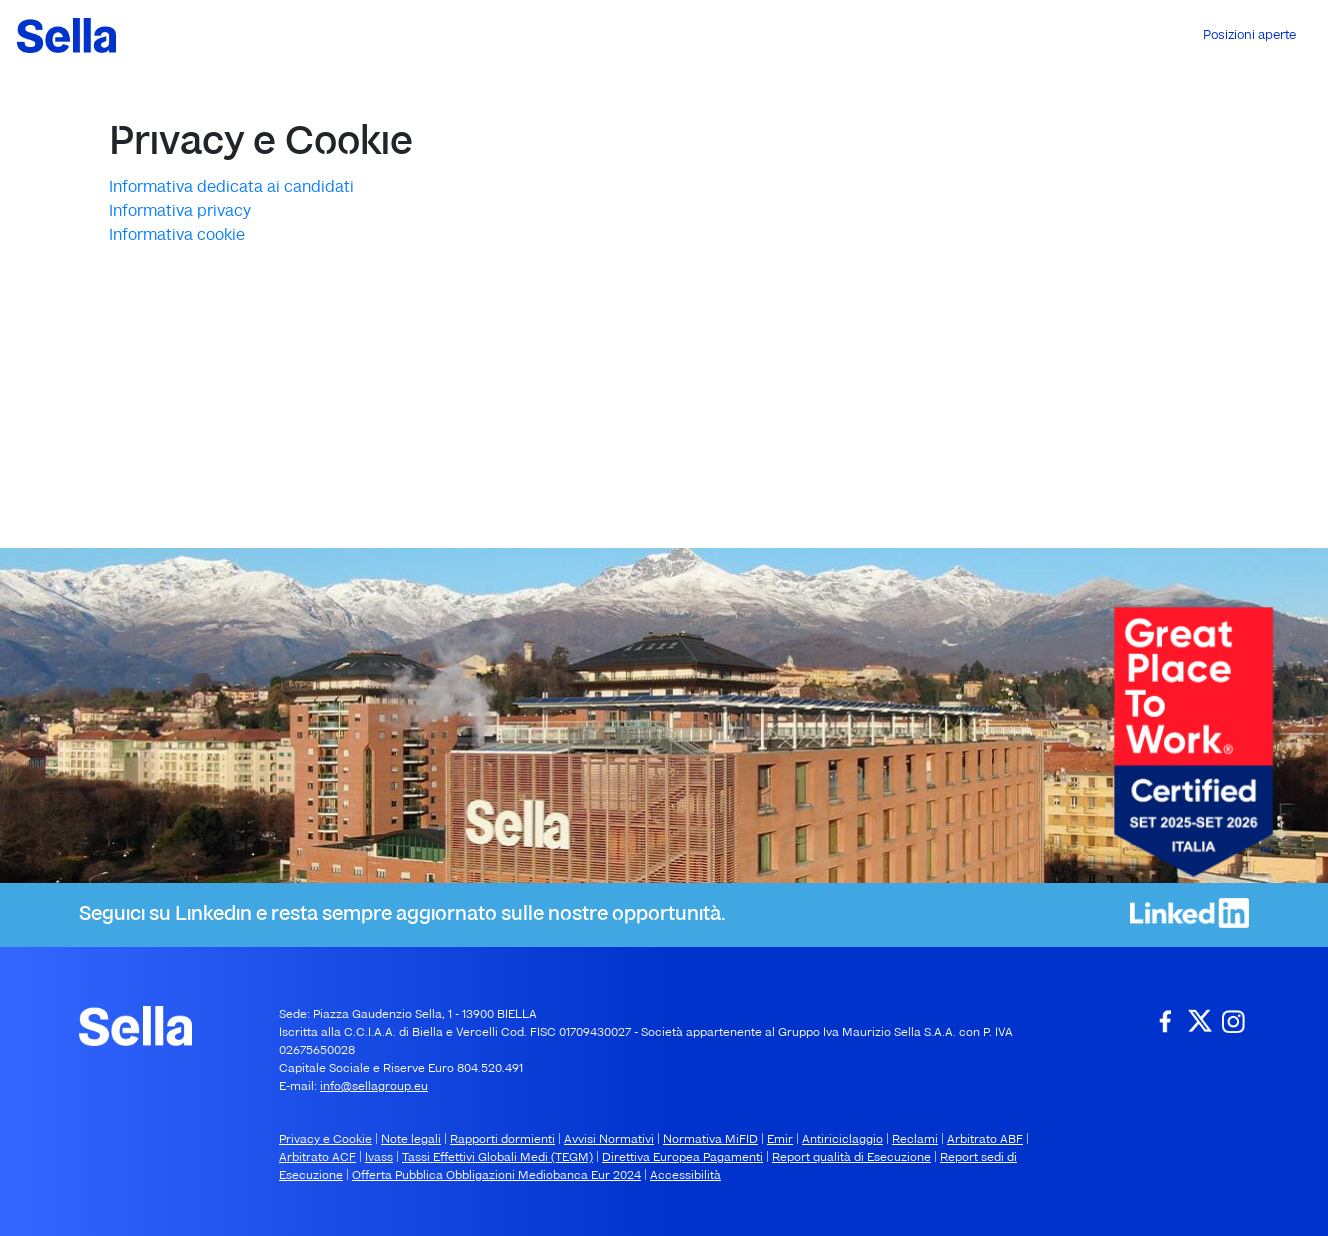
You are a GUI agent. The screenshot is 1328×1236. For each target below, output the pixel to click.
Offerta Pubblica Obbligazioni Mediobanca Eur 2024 (496, 1176)
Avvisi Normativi (609, 1140)
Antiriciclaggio (842, 1140)
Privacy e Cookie (325, 1140)
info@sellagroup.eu (374, 1087)
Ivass (379, 1158)
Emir (780, 1140)
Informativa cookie (177, 236)
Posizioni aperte (1249, 35)
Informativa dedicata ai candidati (231, 188)
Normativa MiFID (710, 1140)
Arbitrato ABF (985, 1140)
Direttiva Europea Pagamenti (682, 1158)
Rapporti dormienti (502, 1140)
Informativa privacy (180, 212)
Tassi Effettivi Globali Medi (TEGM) (497, 1158)
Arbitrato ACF (317, 1158)
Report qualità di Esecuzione (851, 1158)
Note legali (411, 1140)
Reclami (915, 1140)
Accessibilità (685, 1176)
